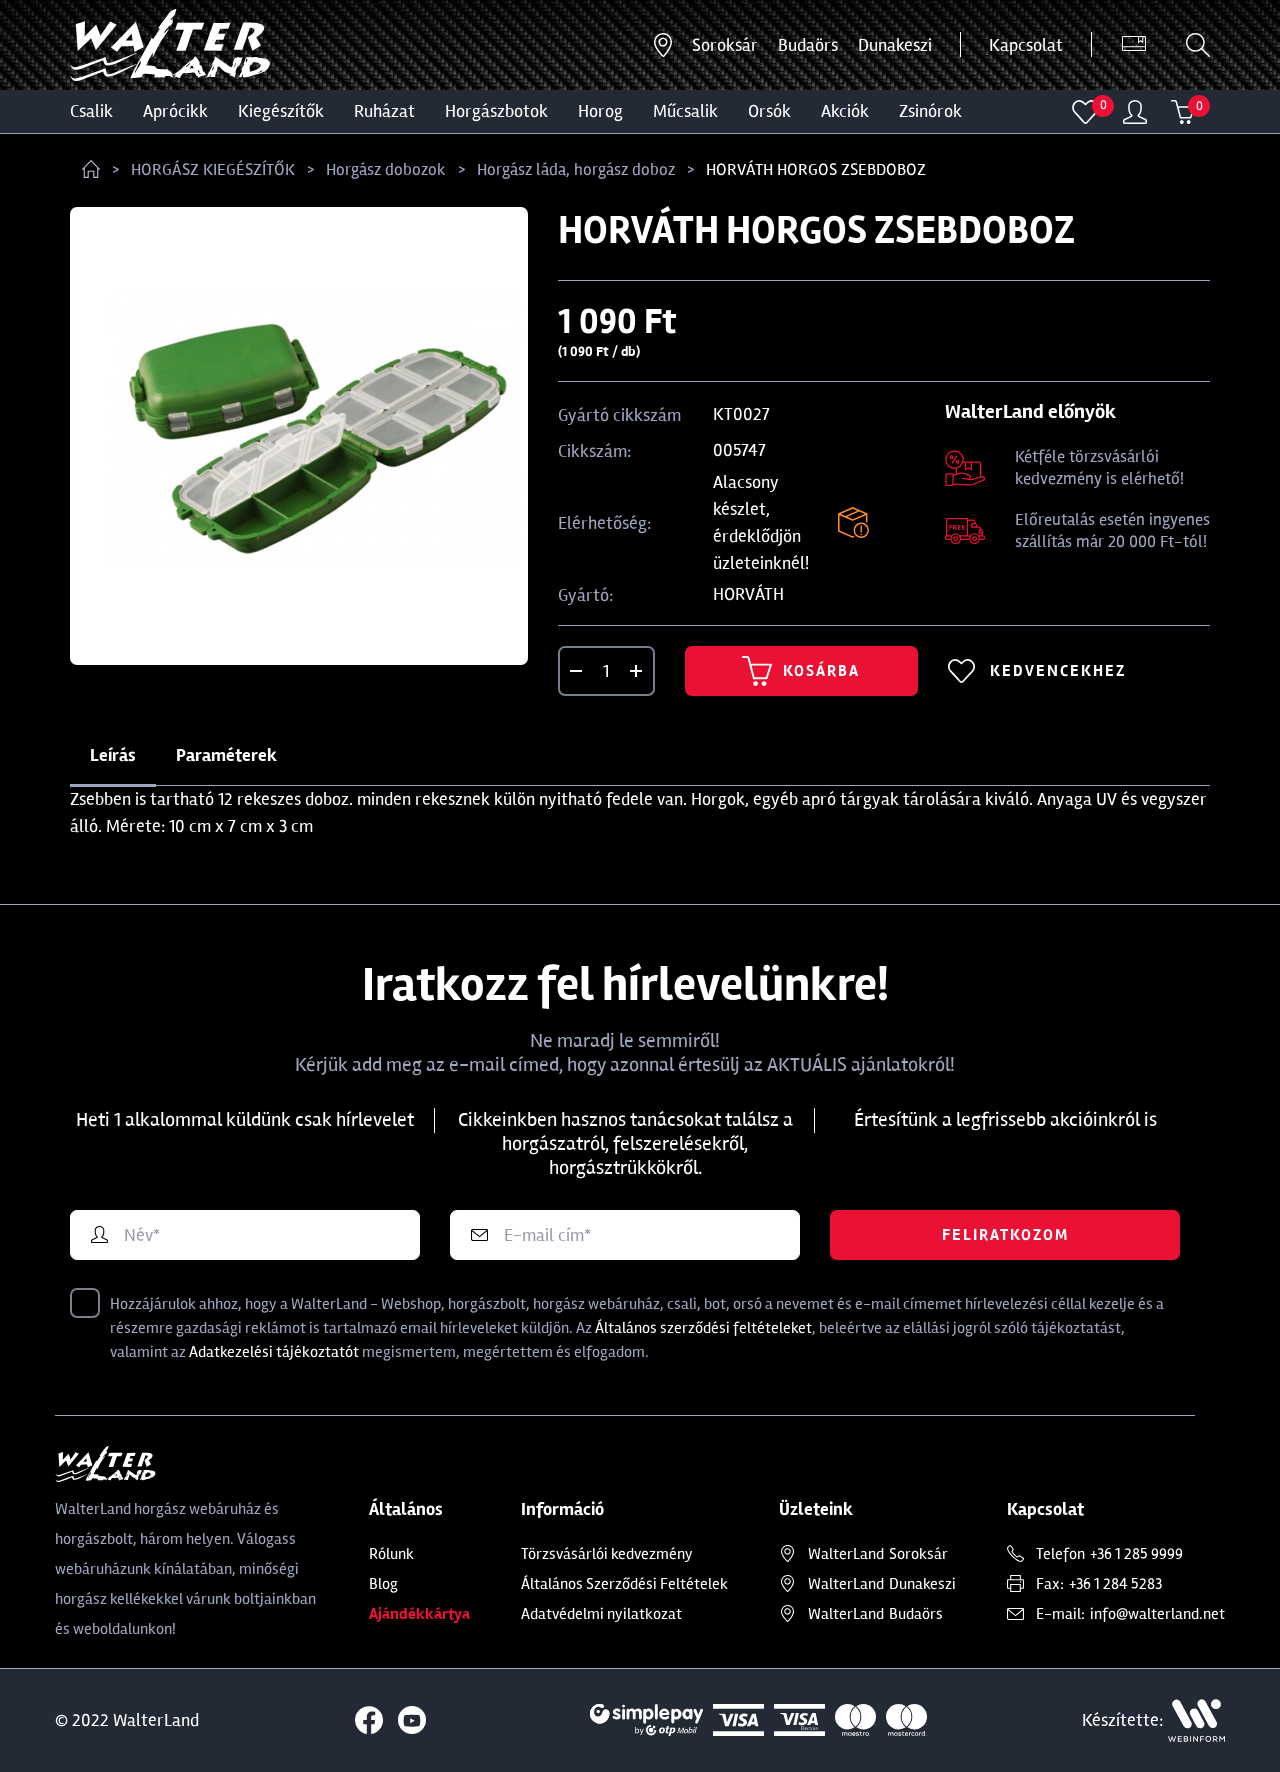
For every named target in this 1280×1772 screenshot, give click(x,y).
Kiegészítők (281, 111)
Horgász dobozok (386, 169)
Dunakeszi (895, 45)
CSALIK (91, 111)
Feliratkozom (1005, 1235)
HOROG (600, 111)
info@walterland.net (1157, 1614)
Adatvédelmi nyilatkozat (601, 1614)
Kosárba (801, 671)
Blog (383, 1584)
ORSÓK (769, 111)
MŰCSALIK (685, 111)
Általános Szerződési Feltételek (624, 1584)
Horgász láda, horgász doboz (576, 169)
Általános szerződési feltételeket (703, 1328)
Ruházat (384, 111)
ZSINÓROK (930, 111)
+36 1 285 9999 (1136, 1554)
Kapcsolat (1026, 45)
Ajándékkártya (419, 1614)
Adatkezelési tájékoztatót (274, 1352)
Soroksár (725, 45)
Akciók (845, 111)
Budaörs (808, 45)
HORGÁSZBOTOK (496, 111)
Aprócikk (175, 111)
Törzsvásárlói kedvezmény (607, 1554)
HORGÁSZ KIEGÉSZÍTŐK (213, 169)
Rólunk (391, 1554)
